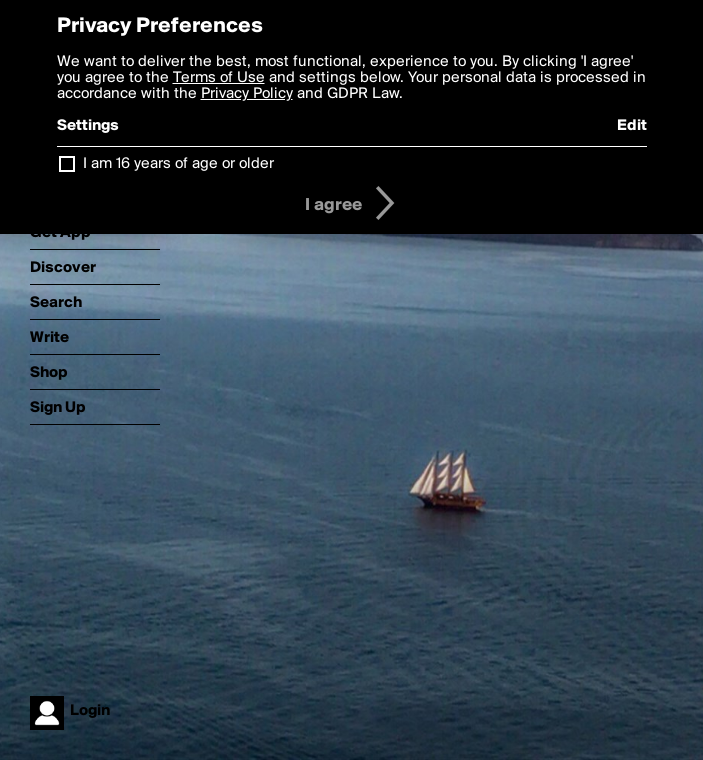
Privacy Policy (247, 94)
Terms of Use (219, 78)
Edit (632, 126)
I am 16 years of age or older (178, 164)
